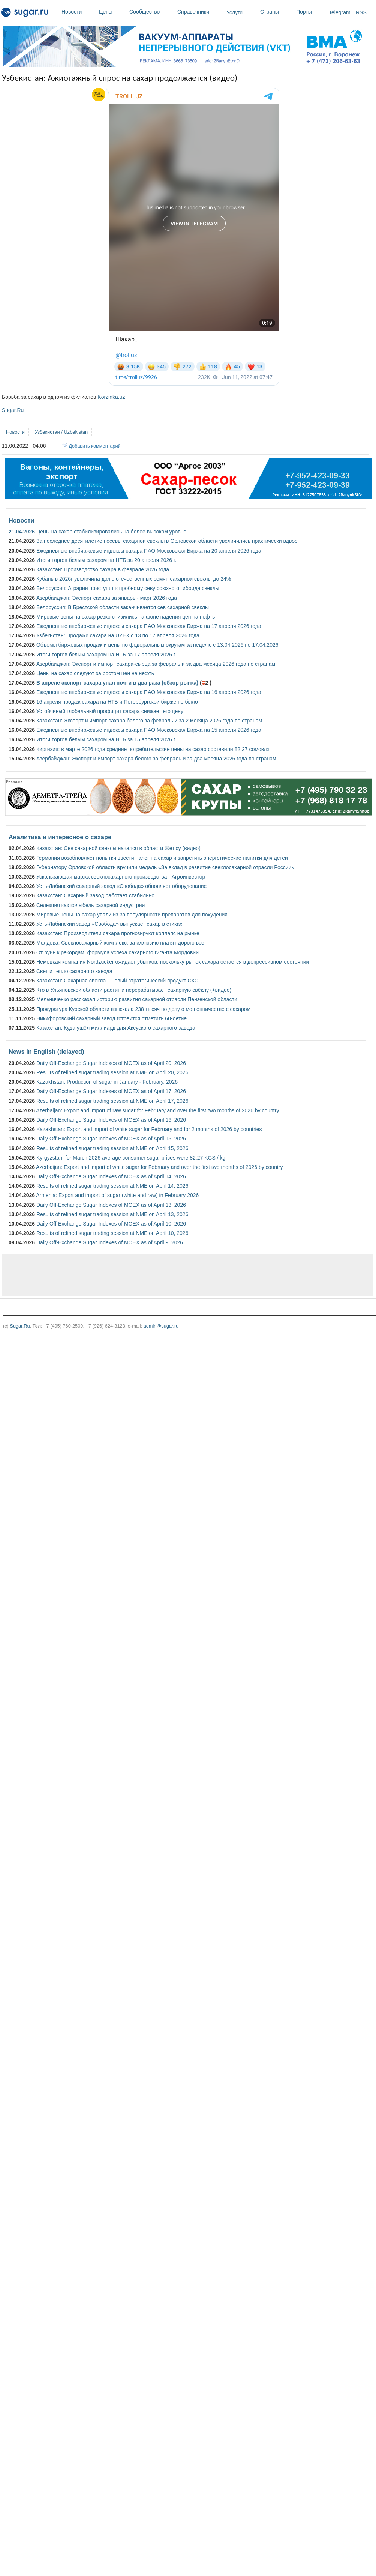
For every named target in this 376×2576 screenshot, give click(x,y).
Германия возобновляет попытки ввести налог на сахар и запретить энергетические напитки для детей (162, 858)
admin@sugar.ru (161, 1326)
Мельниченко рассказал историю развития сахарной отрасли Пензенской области (136, 999)
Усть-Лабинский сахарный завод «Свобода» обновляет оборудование (121, 886)
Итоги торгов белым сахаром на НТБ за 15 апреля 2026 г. (106, 739)
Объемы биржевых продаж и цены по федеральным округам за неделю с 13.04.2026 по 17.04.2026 (157, 645)
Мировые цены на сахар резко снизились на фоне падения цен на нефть (125, 617)
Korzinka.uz (111, 397)
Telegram (340, 12)
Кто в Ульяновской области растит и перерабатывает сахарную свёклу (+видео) (133, 990)
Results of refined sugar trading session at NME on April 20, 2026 (112, 1072)
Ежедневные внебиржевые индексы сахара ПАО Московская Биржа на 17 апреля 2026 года (148, 626)
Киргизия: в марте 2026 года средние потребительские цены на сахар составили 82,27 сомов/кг (153, 749)
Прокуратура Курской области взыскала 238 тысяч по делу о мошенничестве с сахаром (143, 1009)
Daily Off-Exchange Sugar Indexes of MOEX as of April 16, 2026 (111, 1120)
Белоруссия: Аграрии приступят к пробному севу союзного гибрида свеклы (127, 588)
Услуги (234, 12)
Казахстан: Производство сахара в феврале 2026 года (102, 569)
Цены (112, 11)
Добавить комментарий (95, 446)
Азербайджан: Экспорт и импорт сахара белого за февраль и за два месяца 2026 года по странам (156, 759)
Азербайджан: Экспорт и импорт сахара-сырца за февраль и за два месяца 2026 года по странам (155, 664)
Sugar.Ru (13, 410)
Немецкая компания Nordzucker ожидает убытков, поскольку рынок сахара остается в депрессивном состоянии (172, 962)
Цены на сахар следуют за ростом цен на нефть (95, 673)
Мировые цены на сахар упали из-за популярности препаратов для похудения (132, 915)
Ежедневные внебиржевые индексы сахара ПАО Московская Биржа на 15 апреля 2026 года (148, 730)
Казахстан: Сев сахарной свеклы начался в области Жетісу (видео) (118, 848)
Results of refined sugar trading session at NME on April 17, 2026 (112, 1101)
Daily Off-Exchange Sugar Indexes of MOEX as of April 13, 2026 (111, 1205)
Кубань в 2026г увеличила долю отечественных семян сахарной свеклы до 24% (133, 579)
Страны (276, 11)
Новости (78, 11)
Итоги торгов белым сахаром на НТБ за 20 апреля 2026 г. (106, 560)
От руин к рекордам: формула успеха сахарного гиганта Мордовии (117, 952)
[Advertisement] (98, 1275)
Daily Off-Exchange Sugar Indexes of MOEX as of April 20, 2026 (111, 1063)
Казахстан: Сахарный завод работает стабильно (95, 895)
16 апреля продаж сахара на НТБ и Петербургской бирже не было (117, 702)
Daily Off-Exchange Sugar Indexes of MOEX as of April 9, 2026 (109, 1242)
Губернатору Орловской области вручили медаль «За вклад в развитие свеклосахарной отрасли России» (165, 867)
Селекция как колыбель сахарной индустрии (90, 905)
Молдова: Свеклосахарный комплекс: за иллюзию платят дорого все (120, 943)
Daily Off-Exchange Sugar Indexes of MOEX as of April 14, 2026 (111, 1176)
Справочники (200, 11)
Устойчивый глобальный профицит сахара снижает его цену (109, 711)
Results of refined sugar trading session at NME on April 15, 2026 (112, 1148)
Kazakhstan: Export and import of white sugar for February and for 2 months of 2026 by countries (149, 1129)
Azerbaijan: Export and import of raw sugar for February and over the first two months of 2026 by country (157, 1110)
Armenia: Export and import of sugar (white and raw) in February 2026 (117, 1195)
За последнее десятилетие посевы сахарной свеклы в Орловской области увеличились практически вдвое (167, 541)
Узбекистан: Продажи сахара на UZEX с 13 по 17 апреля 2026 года (117, 635)
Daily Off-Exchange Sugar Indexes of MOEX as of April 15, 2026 (111, 1139)
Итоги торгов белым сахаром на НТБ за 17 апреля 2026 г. (106, 655)
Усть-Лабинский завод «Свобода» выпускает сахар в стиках (109, 924)
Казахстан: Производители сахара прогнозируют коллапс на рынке (117, 933)
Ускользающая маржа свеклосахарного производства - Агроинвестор (120, 877)
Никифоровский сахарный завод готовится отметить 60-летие (111, 1018)
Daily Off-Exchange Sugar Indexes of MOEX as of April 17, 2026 (111, 1091)
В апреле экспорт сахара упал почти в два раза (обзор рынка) (117, 683)
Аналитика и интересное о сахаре (60, 837)
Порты (310, 11)
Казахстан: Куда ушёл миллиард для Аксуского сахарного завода (115, 1028)
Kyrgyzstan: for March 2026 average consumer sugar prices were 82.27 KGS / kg (130, 1158)
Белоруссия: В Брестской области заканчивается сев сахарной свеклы (122, 607)
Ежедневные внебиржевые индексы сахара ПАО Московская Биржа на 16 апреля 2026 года (148, 692)
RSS (361, 12)
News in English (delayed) (46, 1051)
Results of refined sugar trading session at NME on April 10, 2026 (112, 1233)
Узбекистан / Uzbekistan (61, 432)
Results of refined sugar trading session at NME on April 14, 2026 (112, 1186)
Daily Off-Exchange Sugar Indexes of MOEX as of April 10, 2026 (111, 1224)
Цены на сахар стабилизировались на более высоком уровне (111, 532)
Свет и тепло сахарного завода (74, 971)
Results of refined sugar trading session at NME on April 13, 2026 (112, 1214)
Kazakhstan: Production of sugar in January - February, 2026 (107, 1082)
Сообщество (151, 11)
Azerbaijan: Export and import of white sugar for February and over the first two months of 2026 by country (159, 1167)
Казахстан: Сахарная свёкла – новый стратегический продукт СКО (117, 981)
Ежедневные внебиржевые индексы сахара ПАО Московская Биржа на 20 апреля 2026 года (148, 551)
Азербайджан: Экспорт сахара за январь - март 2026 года (106, 598)
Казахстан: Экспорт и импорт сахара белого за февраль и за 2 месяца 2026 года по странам (149, 721)
